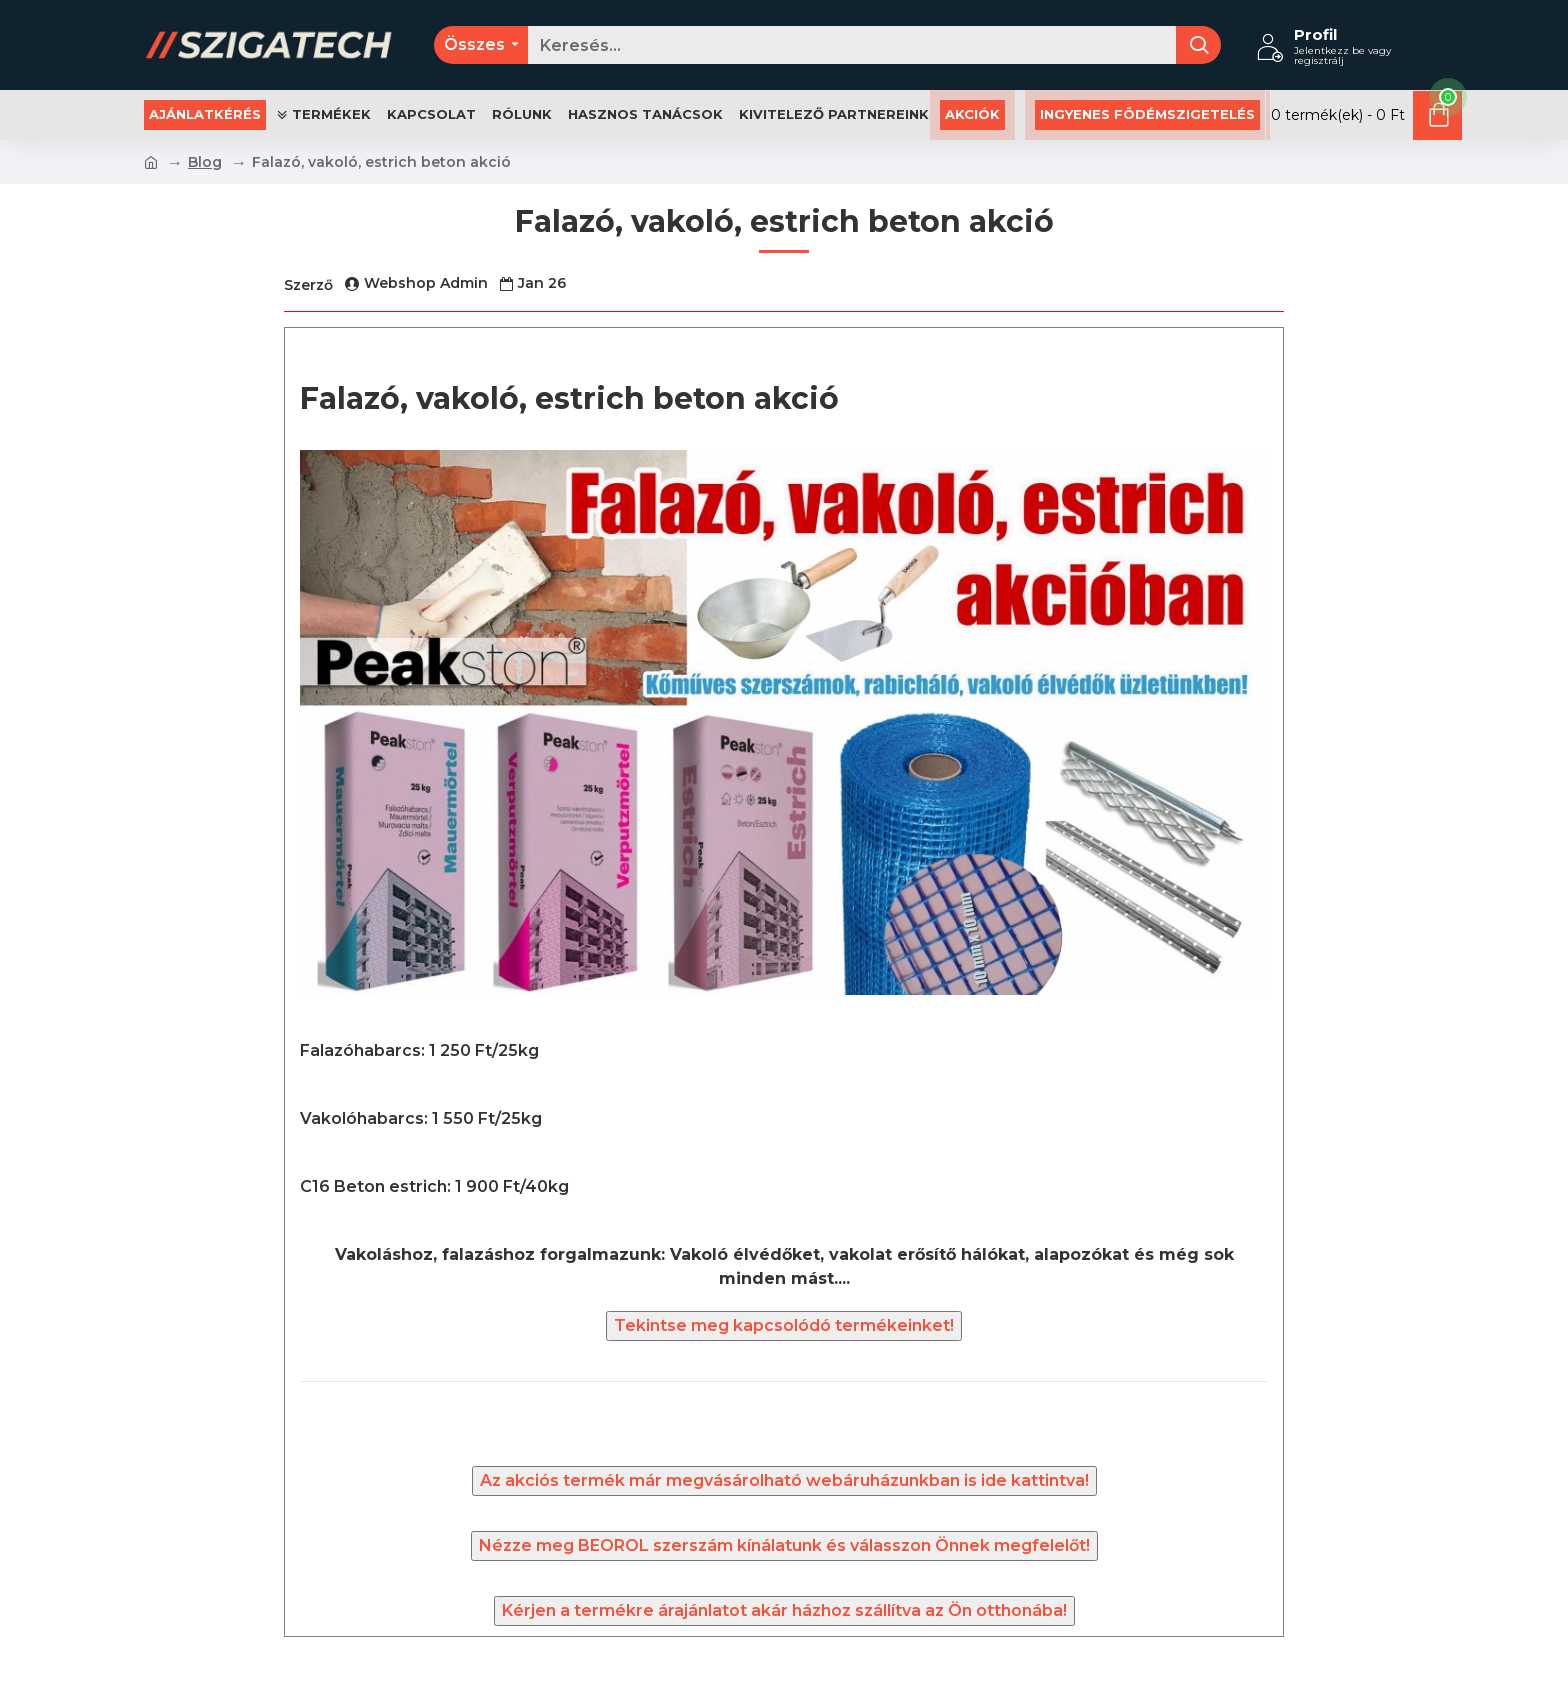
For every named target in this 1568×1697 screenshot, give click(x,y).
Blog (205, 162)
